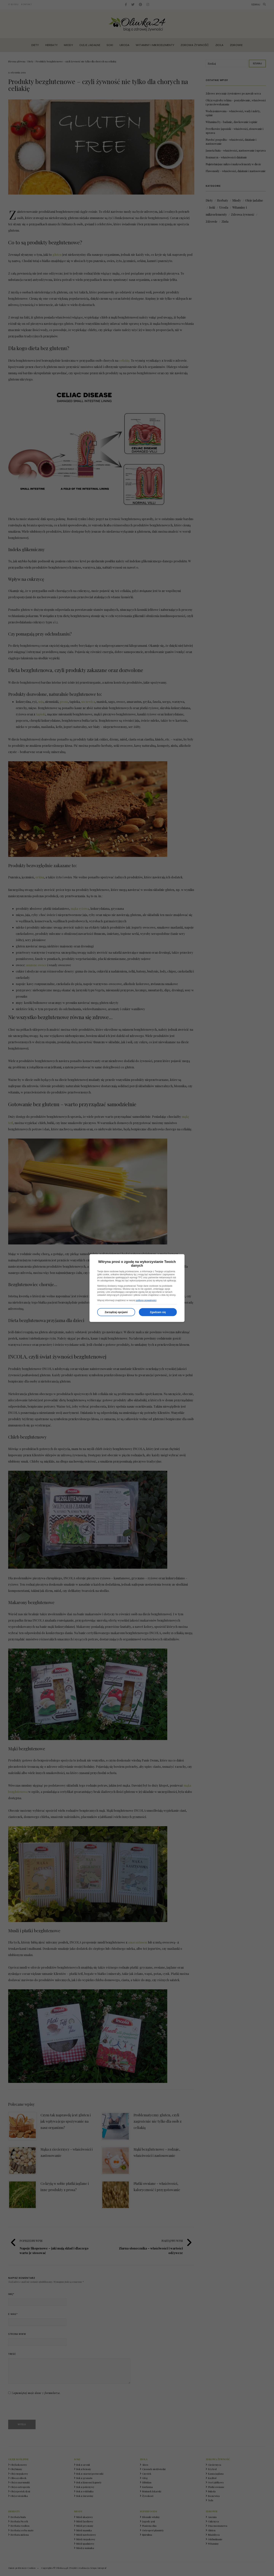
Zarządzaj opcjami (116, 1311)
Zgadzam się (158, 1311)
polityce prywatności (146, 1300)
